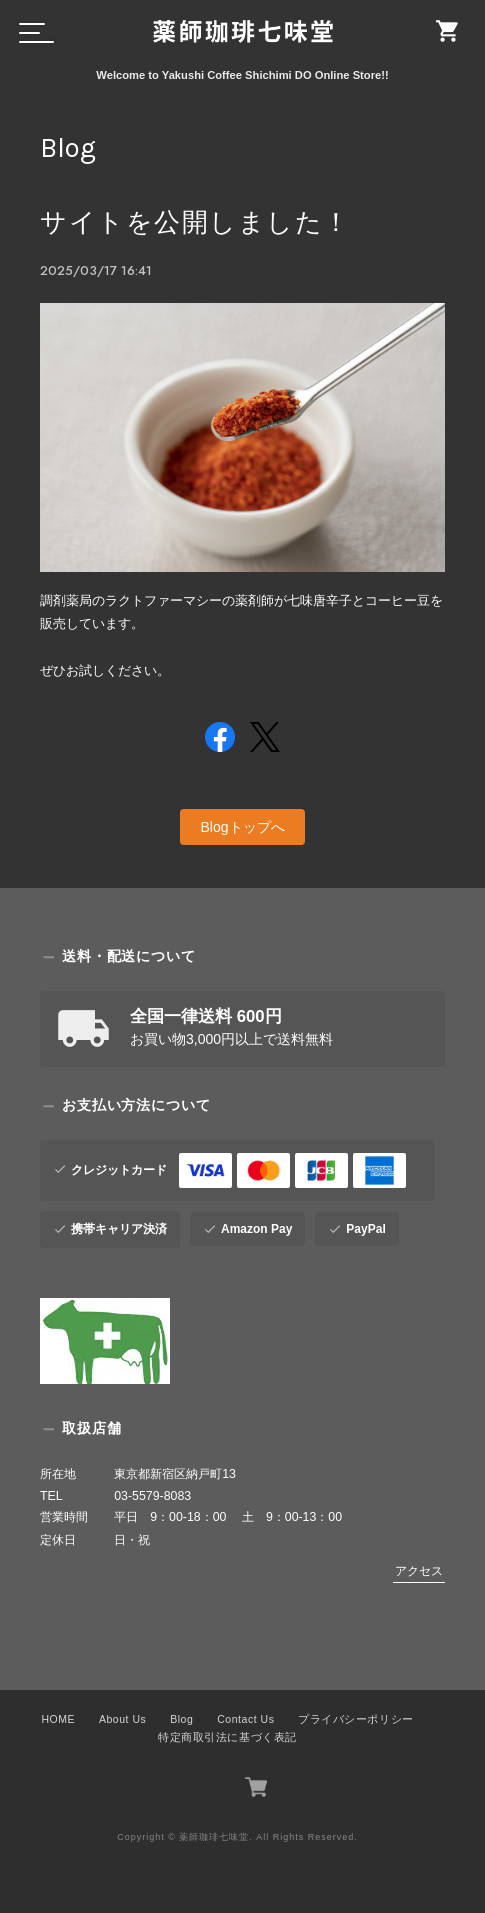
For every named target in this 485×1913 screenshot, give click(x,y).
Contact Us (245, 1719)
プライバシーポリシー (355, 1719)
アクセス (419, 1571)
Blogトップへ (242, 827)
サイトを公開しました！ (195, 222)
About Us (122, 1719)
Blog (181, 1719)
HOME (58, 1719)
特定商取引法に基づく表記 (227, 1736)
